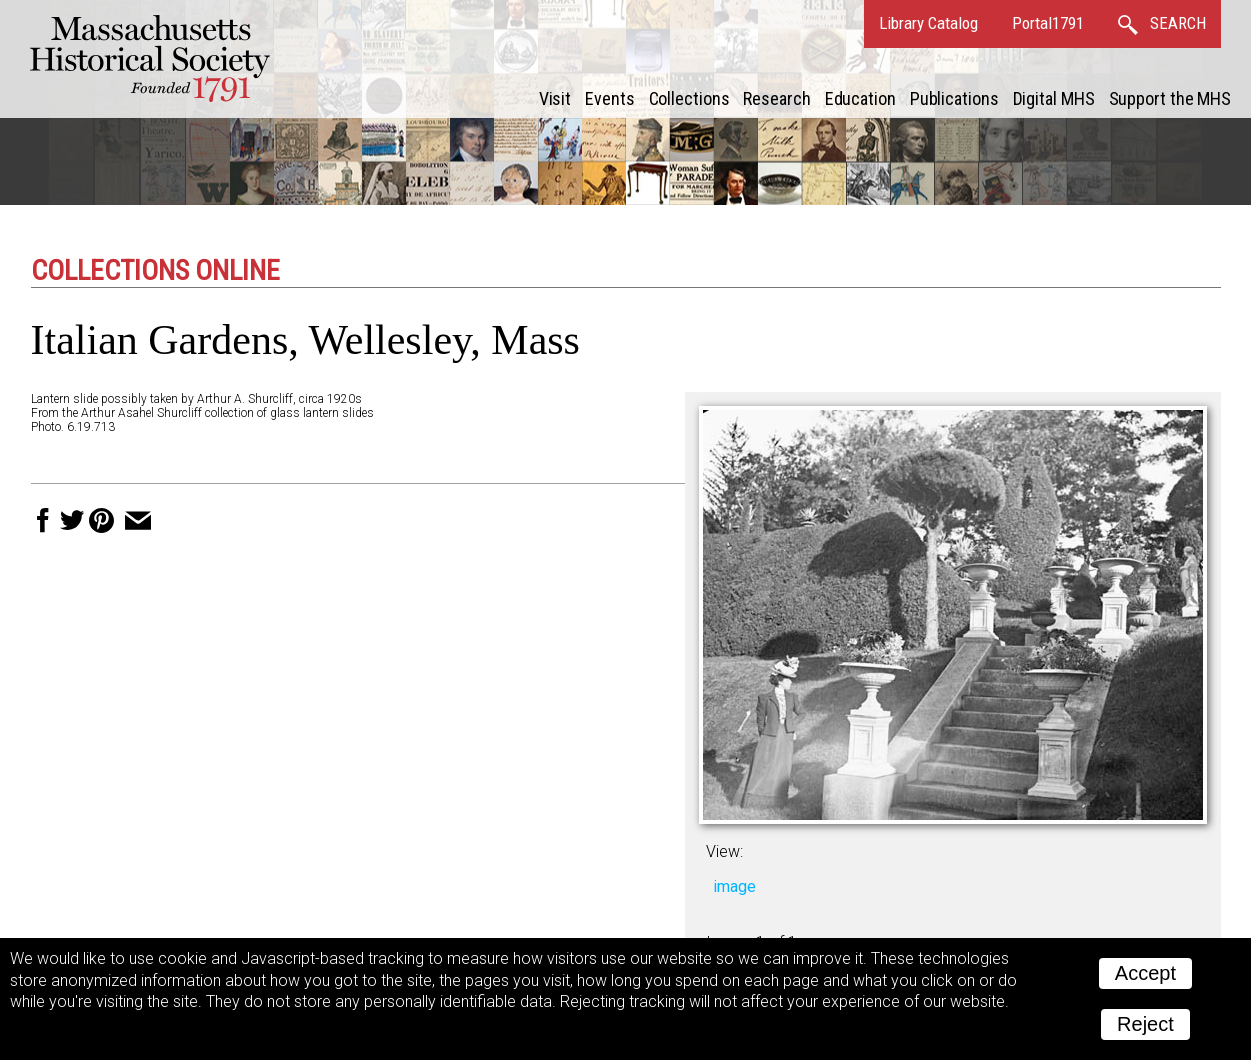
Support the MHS (1170, 98)
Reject (1145, 1024)
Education (860, 98)
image (734, 886)
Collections (689, 98)
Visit (555, 98)
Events (609, 98)
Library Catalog (928, 23)
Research (776, 98)
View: (724, 851)
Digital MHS (1054, 98)
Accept (1145, 973)
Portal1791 (1048, 23)
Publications (954, 98)
